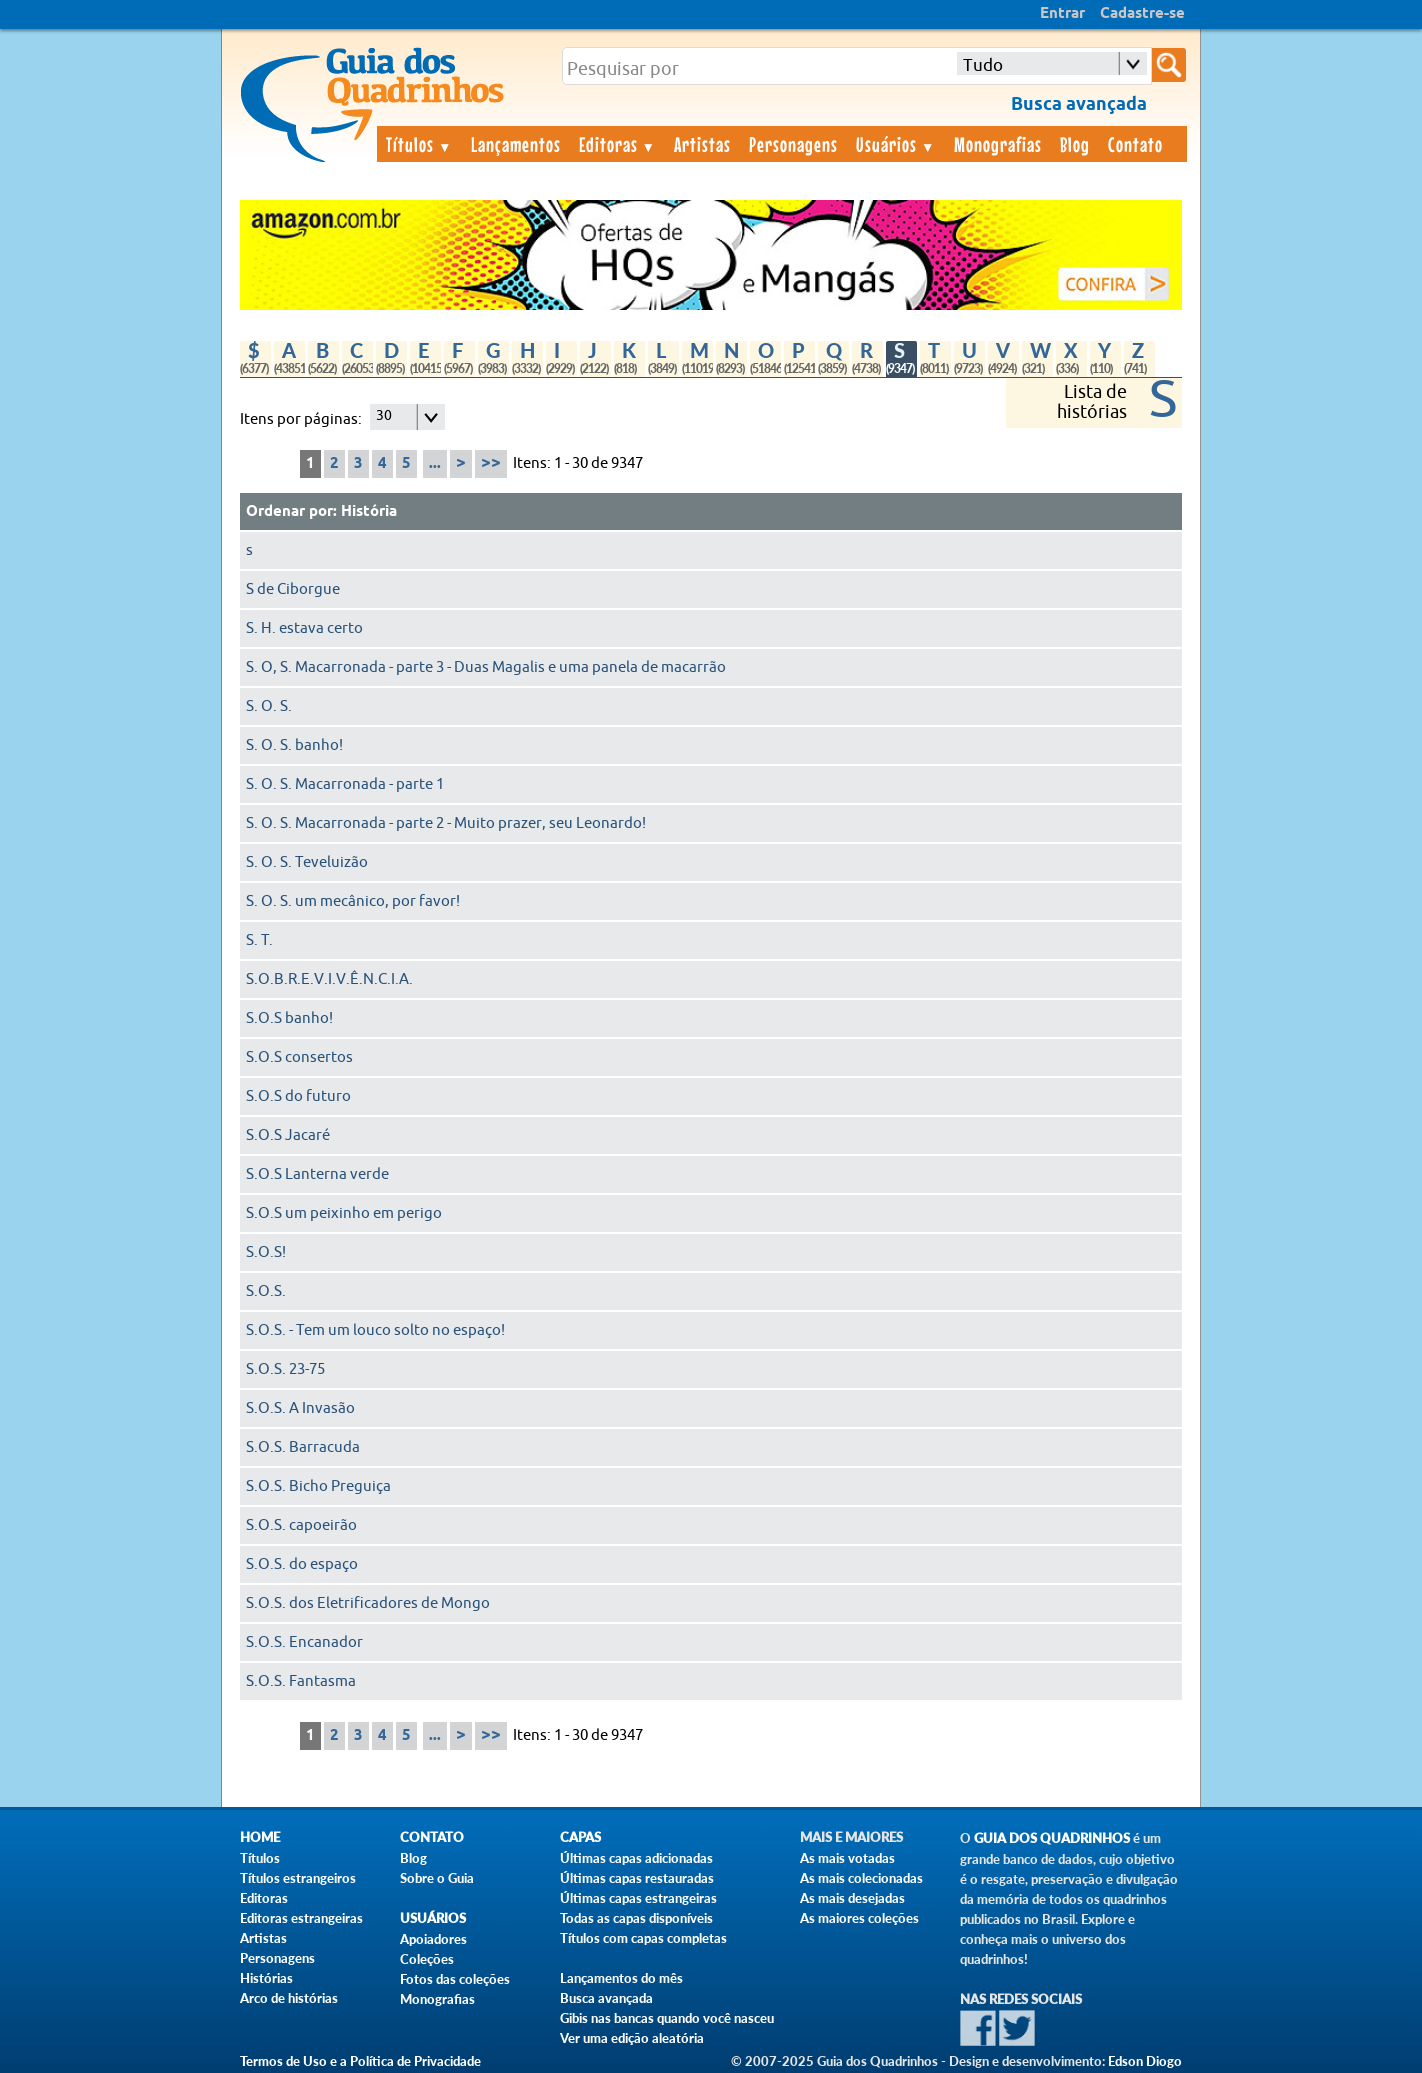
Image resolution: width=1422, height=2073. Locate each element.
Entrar (1062, 14)
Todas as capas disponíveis (636, 1918)
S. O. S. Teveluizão (307, 862)
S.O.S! (266, 1252)
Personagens (793, 144)
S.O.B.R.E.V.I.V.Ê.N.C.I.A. (329, 979)
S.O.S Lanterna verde (317, 1174)
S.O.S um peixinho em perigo (344, 1213)
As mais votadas (847, 1858)
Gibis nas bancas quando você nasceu (667, 2018)
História (369, 512)
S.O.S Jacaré (288, 1135)
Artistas (702, 144)
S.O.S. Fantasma (301, 1681)
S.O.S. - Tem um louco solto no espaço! (375, 1330)
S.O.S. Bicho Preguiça (318, 1486)
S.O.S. (266, 1291)
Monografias (998, 144)
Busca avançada (606, 1998)
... (435, 464)
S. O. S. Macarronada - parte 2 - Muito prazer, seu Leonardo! (446, 823)
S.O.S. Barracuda (303, 1447)
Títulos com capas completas (643, 1938)
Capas (580, 1837)
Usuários (896, 144)
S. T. (259, 940)
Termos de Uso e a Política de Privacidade (360, 2061)
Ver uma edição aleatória (632, 2038)
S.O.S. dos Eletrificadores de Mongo (368, 1603)
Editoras (618, 144)
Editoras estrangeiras (301, 1918)
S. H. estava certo (304, 628)
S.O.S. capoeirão (301, 1525)
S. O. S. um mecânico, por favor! (353, 901)
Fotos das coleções (455, 1979)
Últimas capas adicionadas (636, 1858)
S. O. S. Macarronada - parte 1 (345, 784)
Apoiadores (433, 1939)
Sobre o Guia (437, 1878)
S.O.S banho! (289, 1018)
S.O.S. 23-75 (285, 1369)
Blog (1075, 144)
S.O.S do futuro (298, 1096)
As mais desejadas (852, 1898)
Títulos (419, 144)
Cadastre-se (1142, 14)
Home (260, 1837)
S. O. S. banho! (294, 745)
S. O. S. (269, 706)
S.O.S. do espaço (302, 1564)
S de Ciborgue (293, 589)
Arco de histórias (289, 1998)
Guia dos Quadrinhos (1052, 1838)
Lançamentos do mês (621, 1978)
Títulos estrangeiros (298, 1878)
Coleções (427, 1959)
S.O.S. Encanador (304, 1642)
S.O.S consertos (299, 1057)
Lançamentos (516, 144)
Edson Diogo (1145, 2061)
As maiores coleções (859, 1918)
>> (491, 463)
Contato (1135, 144)
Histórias (266, 1978)
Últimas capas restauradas (637, 1878)
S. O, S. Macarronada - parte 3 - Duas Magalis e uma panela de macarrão (486, 667)
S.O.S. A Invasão (300, 1408)
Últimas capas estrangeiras (638, 1898)
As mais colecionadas (861, 1878)
